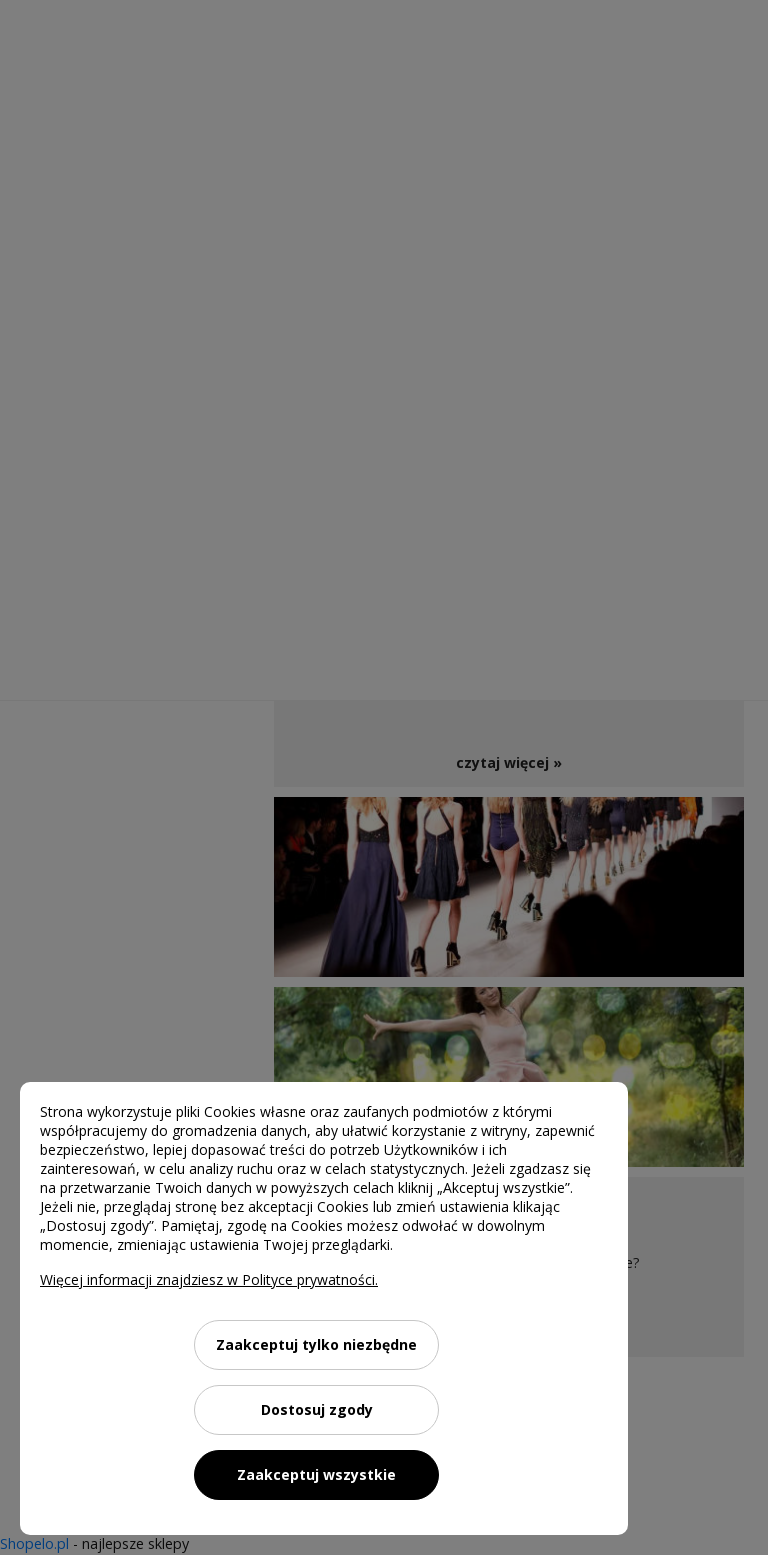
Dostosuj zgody (317, 1409)
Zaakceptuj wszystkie (316, 1474)
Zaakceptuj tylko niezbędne (316, 1344)
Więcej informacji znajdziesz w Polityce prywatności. (209, 1279)
